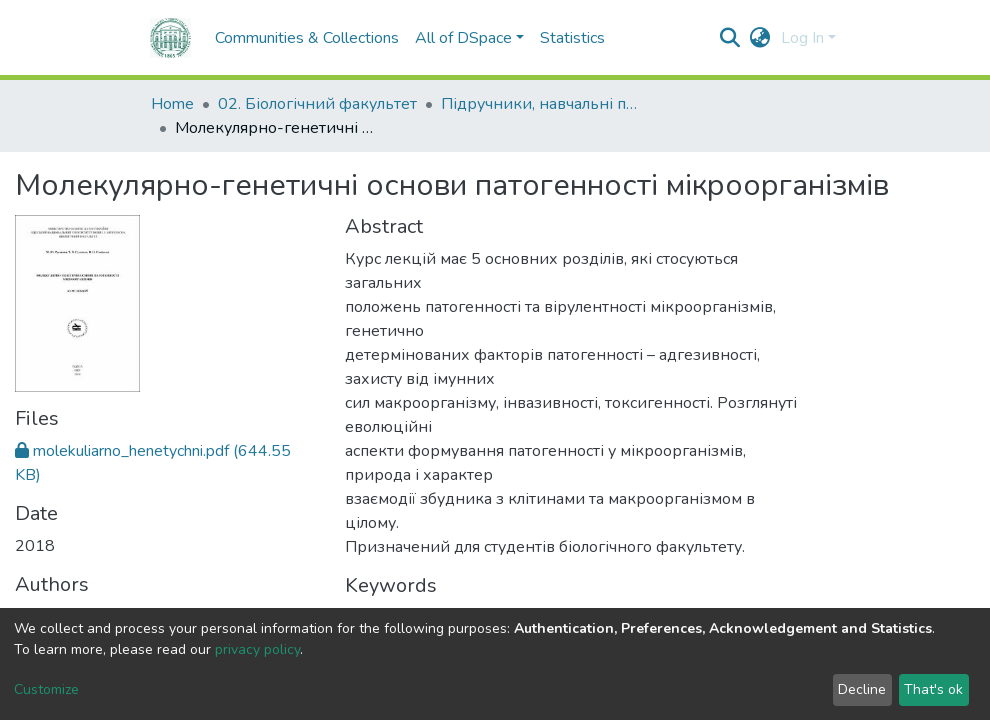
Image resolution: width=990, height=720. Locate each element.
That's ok (933, 689)
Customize (46, 689)
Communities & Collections (266, 38)
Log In (802, 38)
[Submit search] (730, 38)
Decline (862, 689)
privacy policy (257, 649)
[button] (760, 38)
